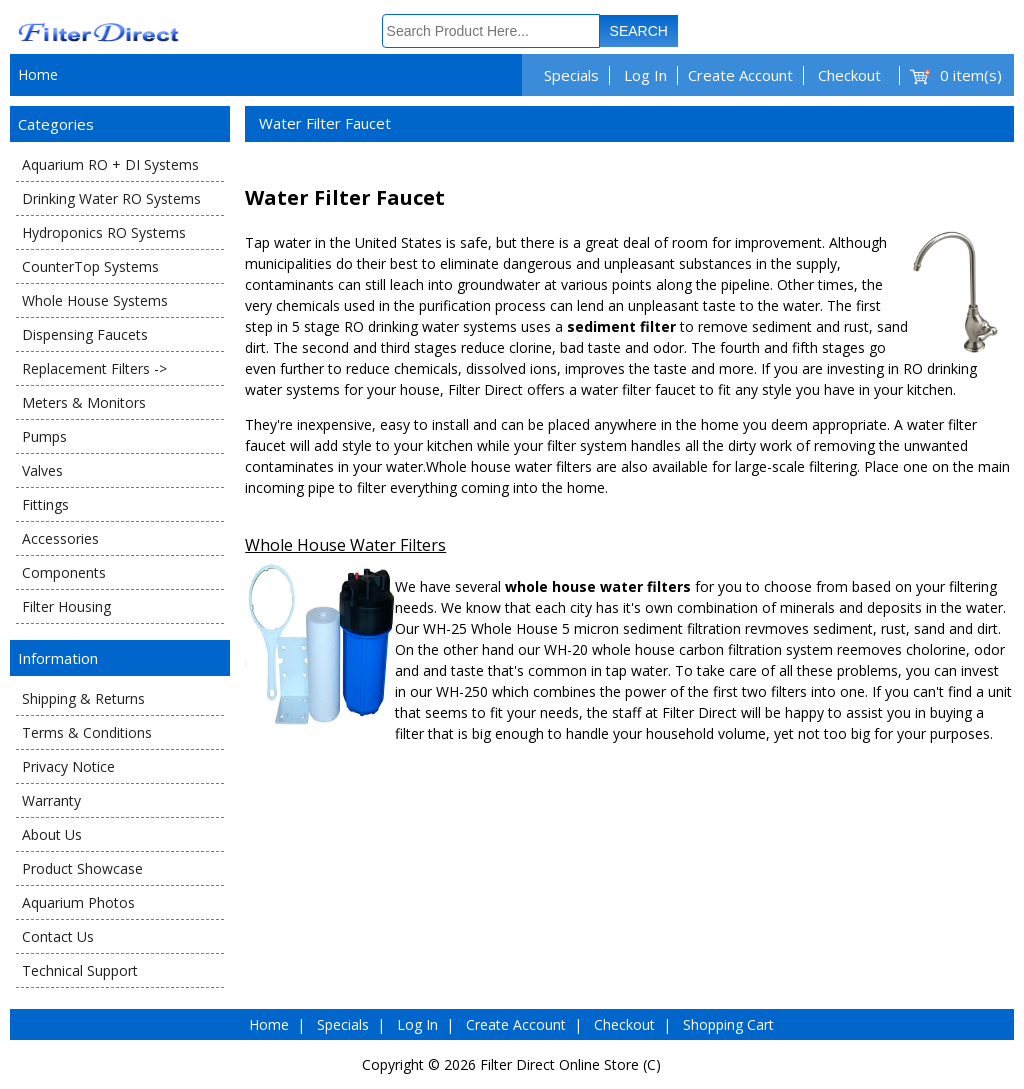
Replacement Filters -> (94, 368)
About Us (52, 834)
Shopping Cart (728, 1024)
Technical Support (80, 970)
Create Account (740, 75)
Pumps (44, 436)
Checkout (849, 75)
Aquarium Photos (78, 902)
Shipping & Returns (83, 698)
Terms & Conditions (87, 732)
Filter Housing (66, 606)
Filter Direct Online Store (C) (570, 1064)
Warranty (51, 800)
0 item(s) (971, 75)
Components (64, 572)
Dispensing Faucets (85, 334)
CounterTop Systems (90, 266)
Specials (571, 75)
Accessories (60, 538)
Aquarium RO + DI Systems (110, 164)
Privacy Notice (68, 766)
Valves (42, 470)
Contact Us (58, 936)
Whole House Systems (95, 300)
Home (38, 74)
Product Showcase (82, 868)
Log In (645, 75)
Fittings (45, 504)
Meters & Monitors (84, 402)
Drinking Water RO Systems (111, 198)
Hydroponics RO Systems (104, 232)
